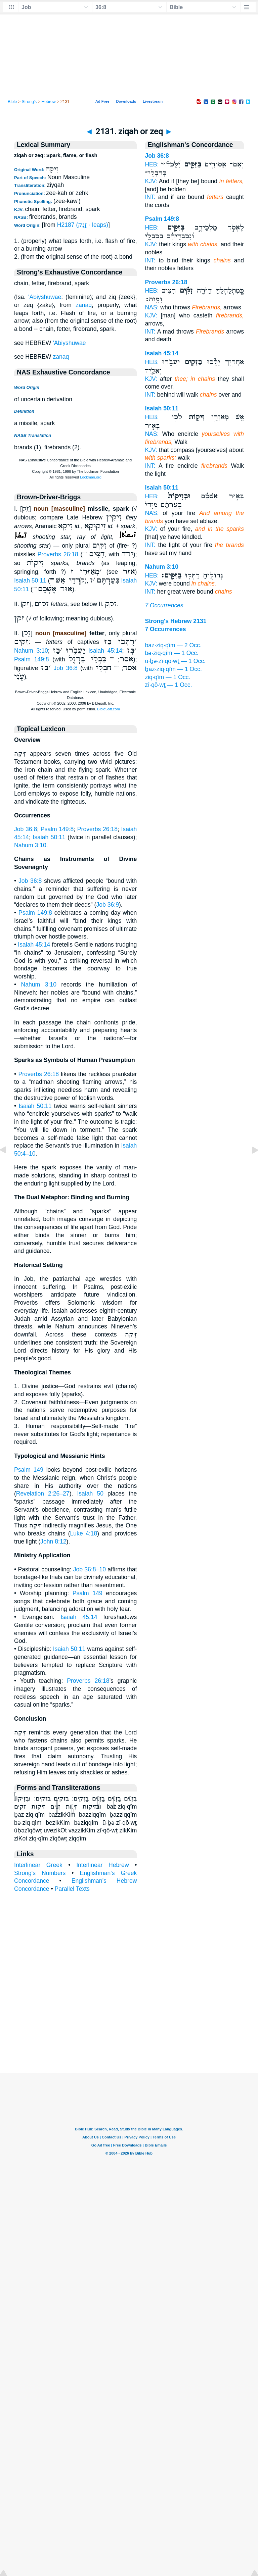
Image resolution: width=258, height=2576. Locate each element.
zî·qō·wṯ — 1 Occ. (168, 684)
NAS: (152, 307)
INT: (150, 197)
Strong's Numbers (40, 1873)
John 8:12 (53, 1541)
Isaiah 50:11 (30, 580)
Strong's (29, 101)
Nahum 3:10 (31, 650)
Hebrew (48, 101)
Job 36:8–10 (89, 1569)
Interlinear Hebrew (102, 1865)
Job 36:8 (66, 668)
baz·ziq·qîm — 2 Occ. (173, 645)
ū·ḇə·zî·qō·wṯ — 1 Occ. (175, 661)
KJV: (151, 181)
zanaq (84, 305)
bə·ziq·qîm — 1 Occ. (172, 653)
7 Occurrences (164, 605)
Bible (12, 101)
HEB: (152, 164)
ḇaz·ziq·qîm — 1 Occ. (173, 669)
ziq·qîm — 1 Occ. (167, 677)
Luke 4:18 (83, 1533)
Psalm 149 (28, 1469)
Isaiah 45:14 (105, 650)
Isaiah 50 (90, 1493)
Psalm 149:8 (31, 659)
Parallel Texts (72, 1888)
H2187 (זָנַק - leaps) (82, 224)
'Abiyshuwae (44, 297)
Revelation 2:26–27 (43, 1493)
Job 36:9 (107, 904)
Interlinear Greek (38, 1865)
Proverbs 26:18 (57, 554)
